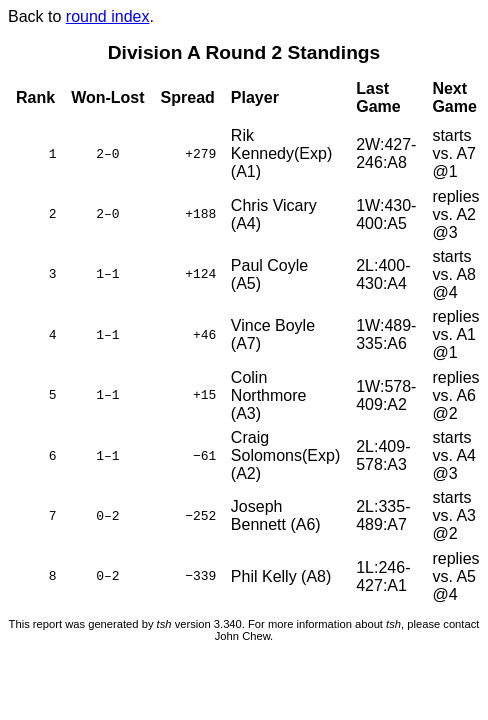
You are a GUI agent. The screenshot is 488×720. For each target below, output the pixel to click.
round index (108, 16)
